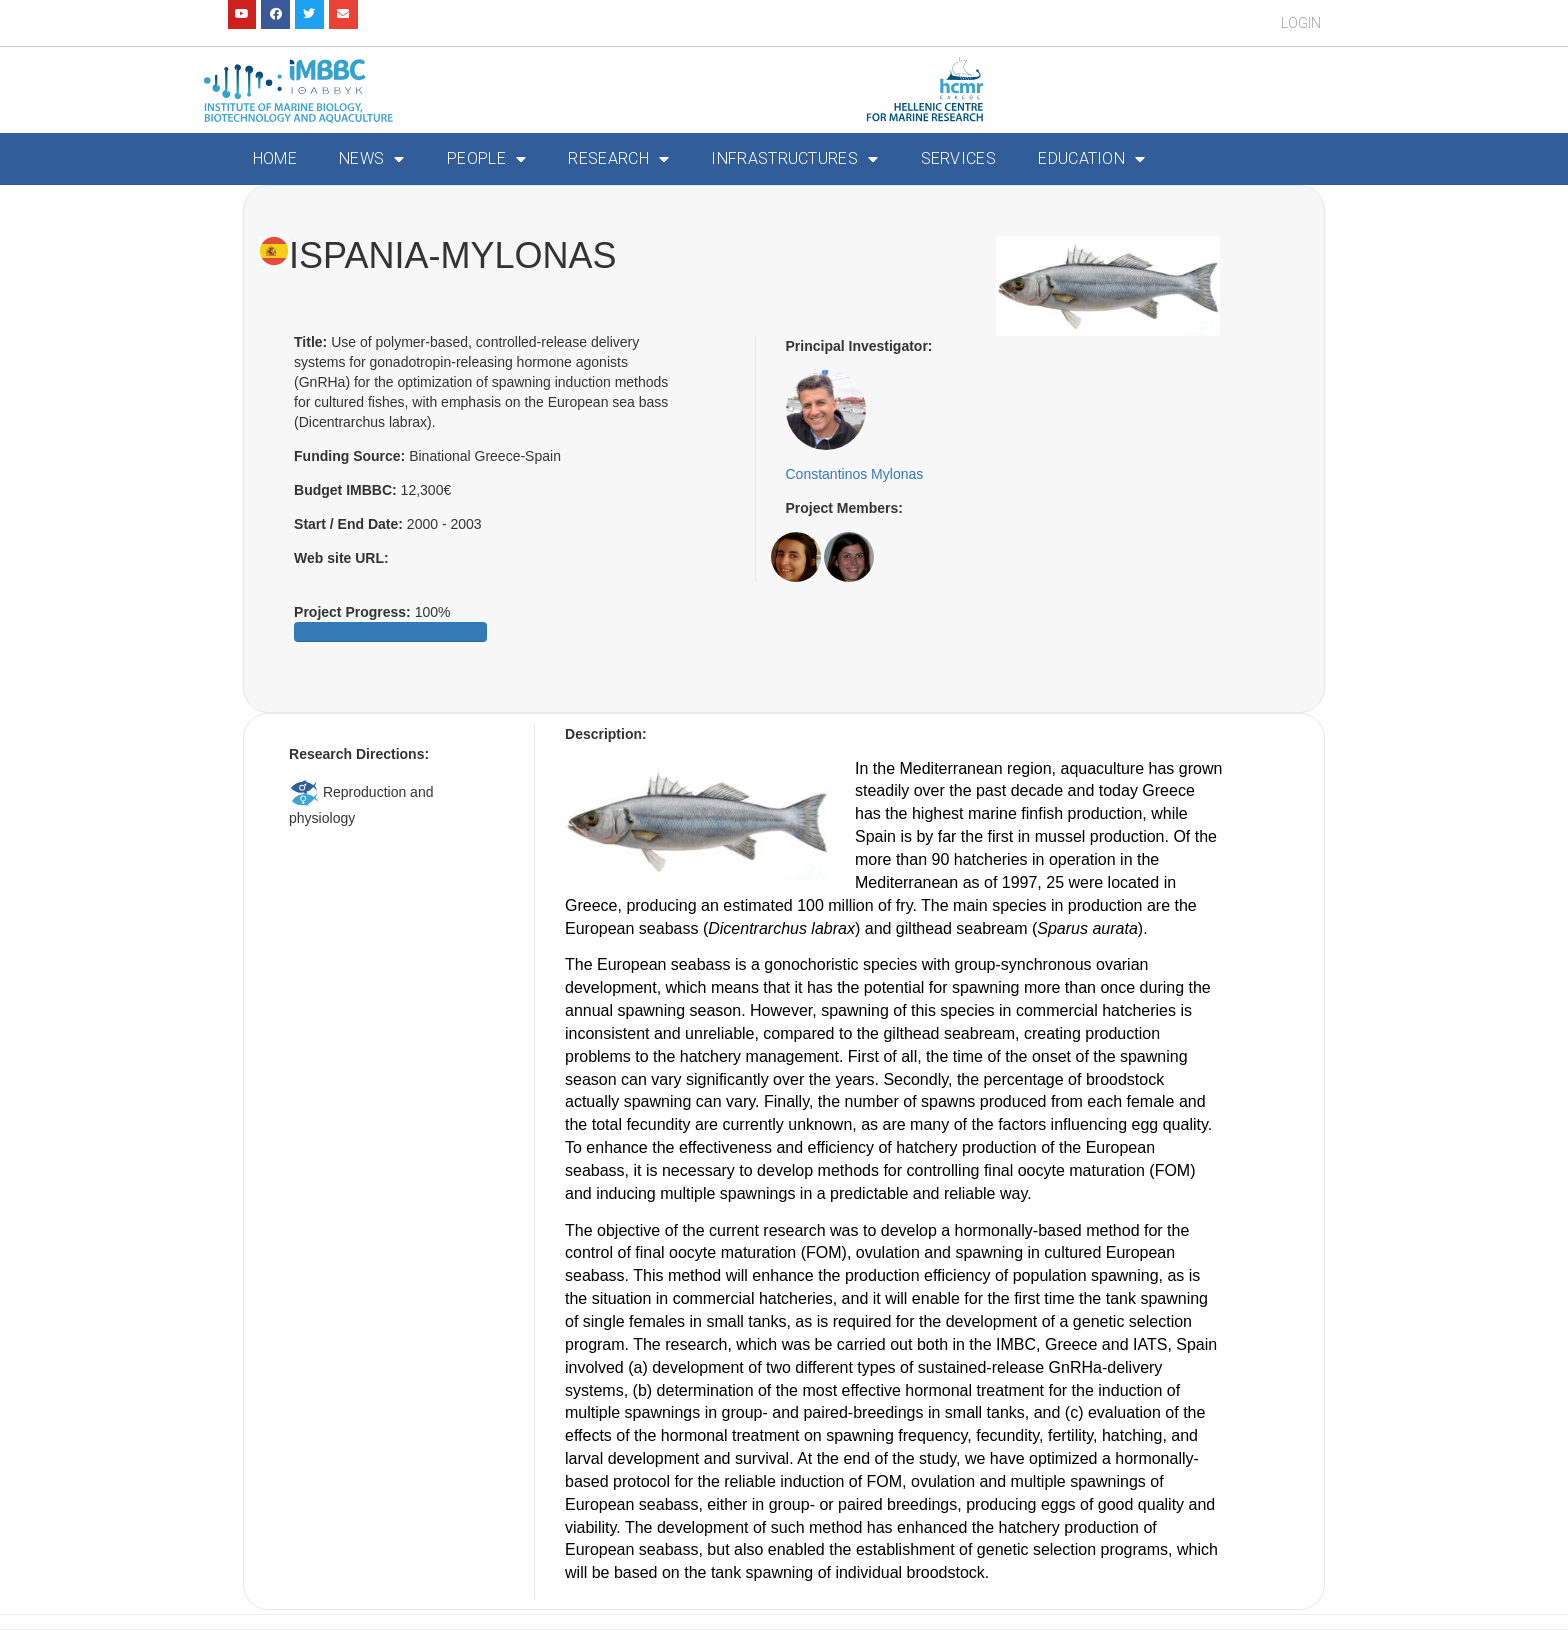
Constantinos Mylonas (855, 474)
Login (1301, 23)
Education (1091, 159)
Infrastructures (794, 159)
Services (958, 158)
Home (275, 158)
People (486, 159)
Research (618, 159)
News (372, 159)
